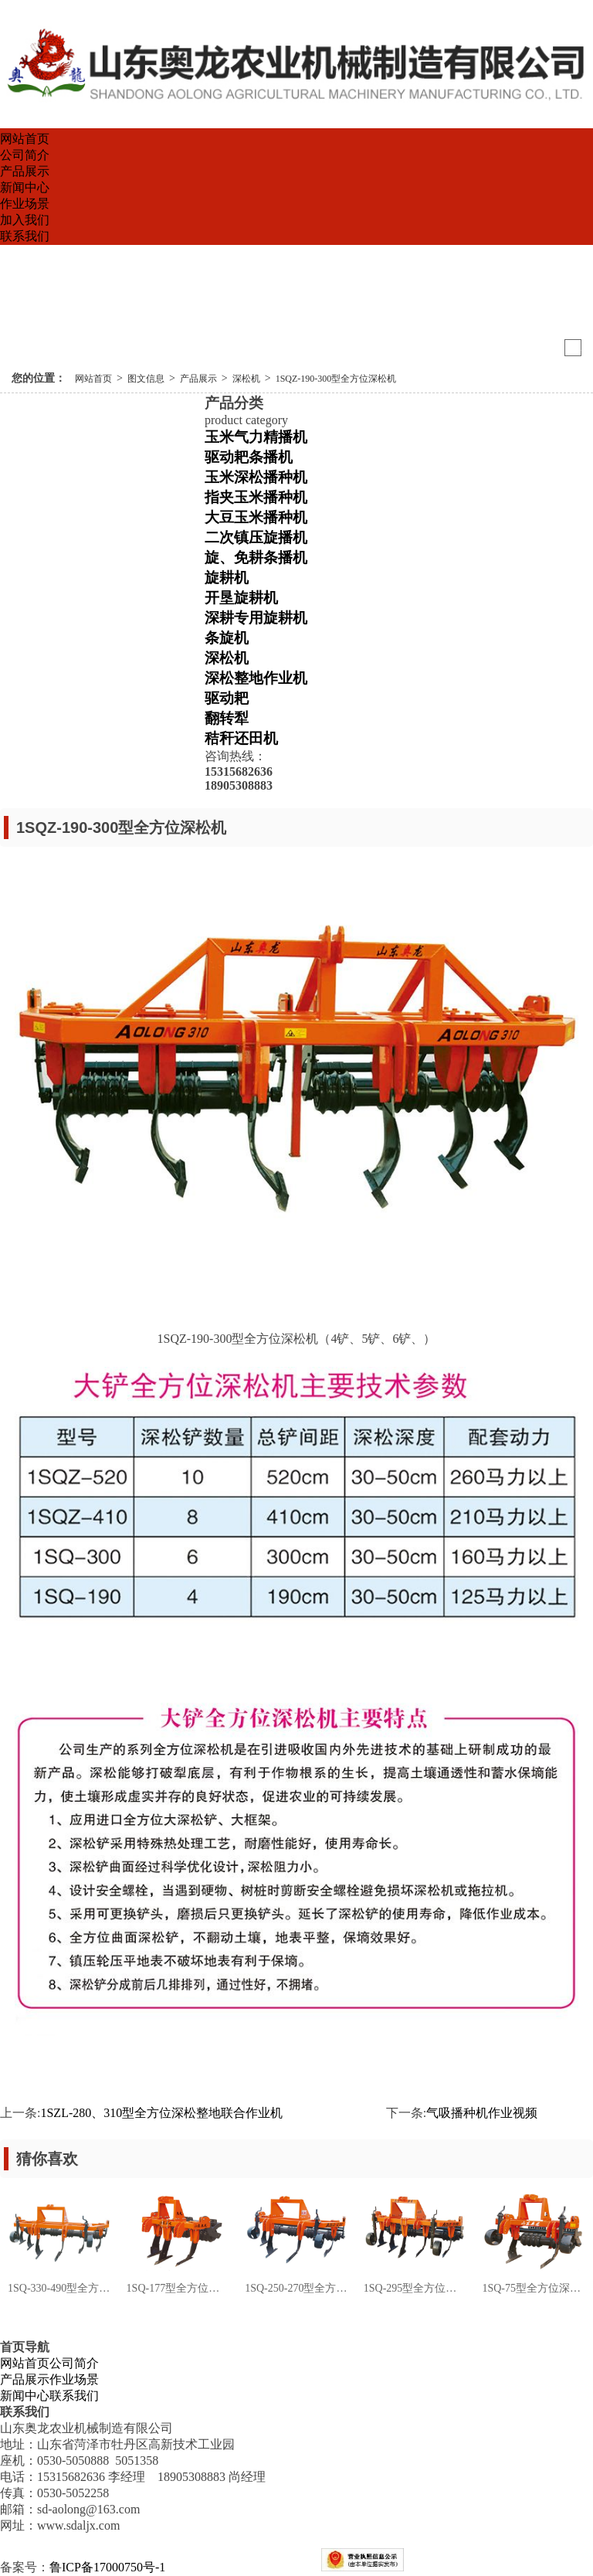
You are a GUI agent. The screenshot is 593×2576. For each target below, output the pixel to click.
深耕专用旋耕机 (256, 618)
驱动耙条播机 (249, 457)
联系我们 (24, 236)
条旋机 (227, 638)
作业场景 (24, 203)
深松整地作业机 (256, 678)
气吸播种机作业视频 (481, 2112)
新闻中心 (24, 187)
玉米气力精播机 (256, 437)
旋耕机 (227, 577)
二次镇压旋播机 (256, 537)
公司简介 (24, 154)
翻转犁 (227, 718)
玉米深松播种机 (256, 477)
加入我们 (24, 219)
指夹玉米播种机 (256, 497)
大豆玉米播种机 (256, 517)
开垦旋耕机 (241, 598)
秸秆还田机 (241, 738)
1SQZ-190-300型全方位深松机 (336, 378)
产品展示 (24, 171)
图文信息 (145, 378)
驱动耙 (227, 698)
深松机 (246, 378)
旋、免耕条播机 (256, 557)
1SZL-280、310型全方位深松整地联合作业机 (161, 2112)
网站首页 (24, 138)
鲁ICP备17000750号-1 (107, 2567)
